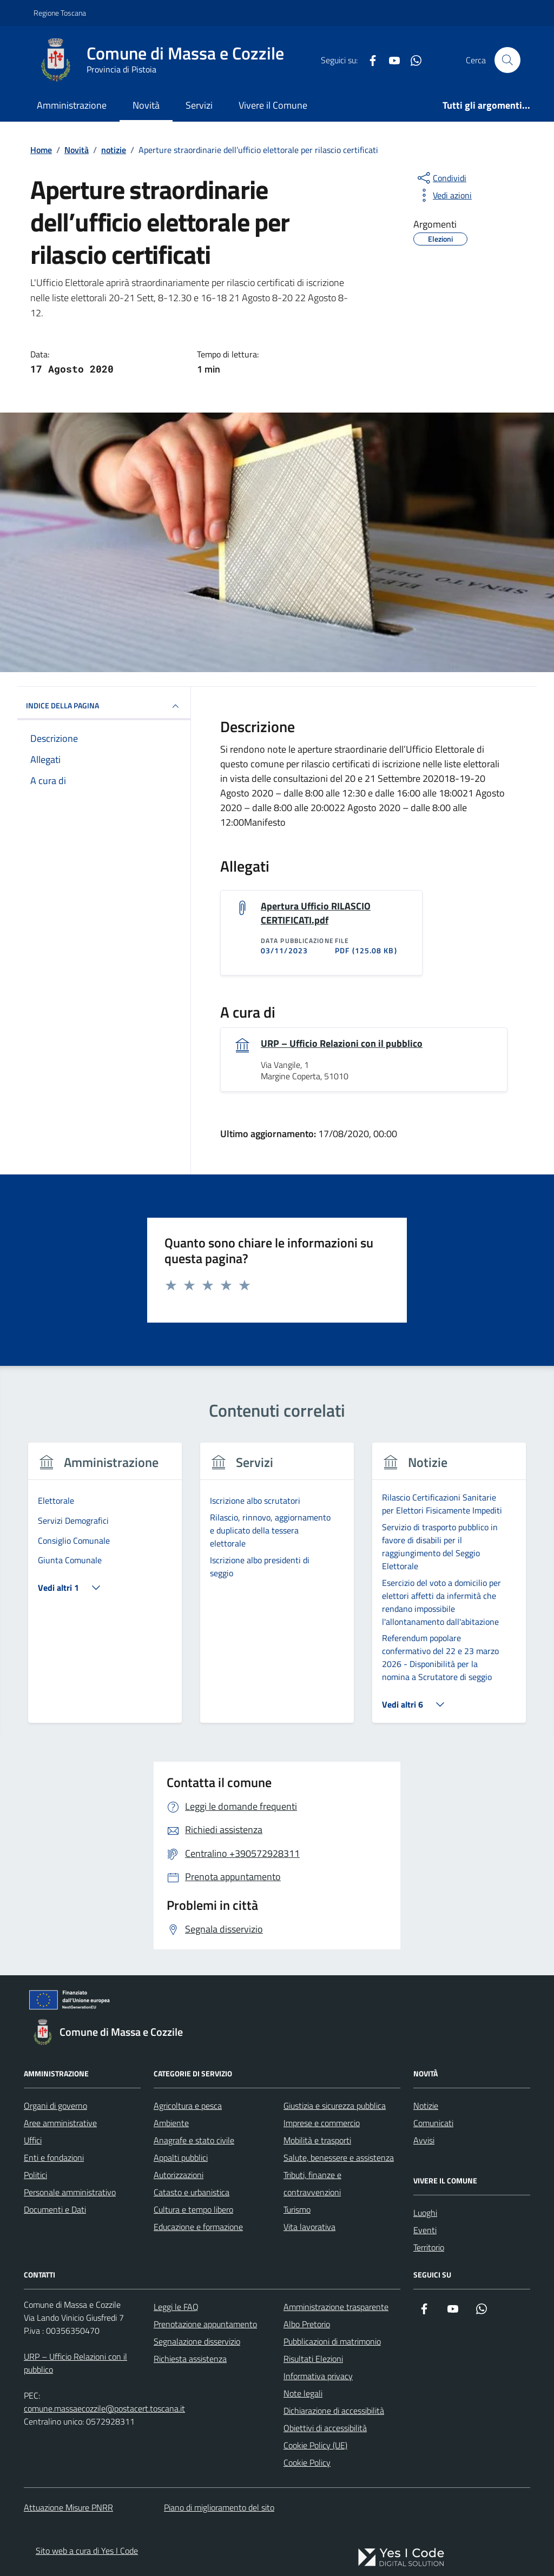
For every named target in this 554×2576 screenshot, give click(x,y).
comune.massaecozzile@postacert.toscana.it (104, 2408)
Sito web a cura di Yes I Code (87, 2550)
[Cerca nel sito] (507, 60)
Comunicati (433, 2122)
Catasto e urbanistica (191, 2192)
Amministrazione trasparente (335, 2306)
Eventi (425, 2229)
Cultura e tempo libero (193, 2209)
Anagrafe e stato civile (194, 2140)
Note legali (302, 2393)
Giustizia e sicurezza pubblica (334, 2105)
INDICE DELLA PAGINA (104, 706)
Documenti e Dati (55, 2209)
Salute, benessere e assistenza (338, 2157)
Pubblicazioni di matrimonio (332, 2341)
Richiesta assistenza (190, 2358)
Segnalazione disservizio (197, 2341)
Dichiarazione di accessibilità (333, 2410)
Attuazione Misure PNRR (68, 2507)
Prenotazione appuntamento (205, 2324)
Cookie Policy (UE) (315, 2445)
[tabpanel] (105, 1589)
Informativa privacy (318, 2375)
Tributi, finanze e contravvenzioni (312, 2183)
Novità (146, 105)
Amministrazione (72, 105)
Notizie (425, 2105)
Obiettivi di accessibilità (325, 2427)
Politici (35, 2174)
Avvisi (423, 2140)
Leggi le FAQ (176, 2306)
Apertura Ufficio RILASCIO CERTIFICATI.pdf (316, 913)
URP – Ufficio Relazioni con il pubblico (342, 1044)
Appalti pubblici (181, 2157)
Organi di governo (55, 2105)
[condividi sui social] (441, 178)
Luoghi (425, 2212)
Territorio (428, 2247)
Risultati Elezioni (313, 2358)
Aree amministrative (60, 2122)
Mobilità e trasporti (317, 2140)
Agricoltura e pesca (188, 2105)
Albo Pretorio (306, 2324)
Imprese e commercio (321, 2122)
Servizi (199, 105)
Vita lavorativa (309, 2226)
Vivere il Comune (273, 105)
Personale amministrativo (70, 2192)
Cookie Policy (307, 2462)
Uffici (33, 2140)
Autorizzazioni (178, 2174)
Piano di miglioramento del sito (219, 2507)
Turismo (297, 2209)
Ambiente (171, 2122)
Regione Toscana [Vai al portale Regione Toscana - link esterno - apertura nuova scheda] (60, 12)
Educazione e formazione (198, 2226)
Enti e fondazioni (54, 2157)
